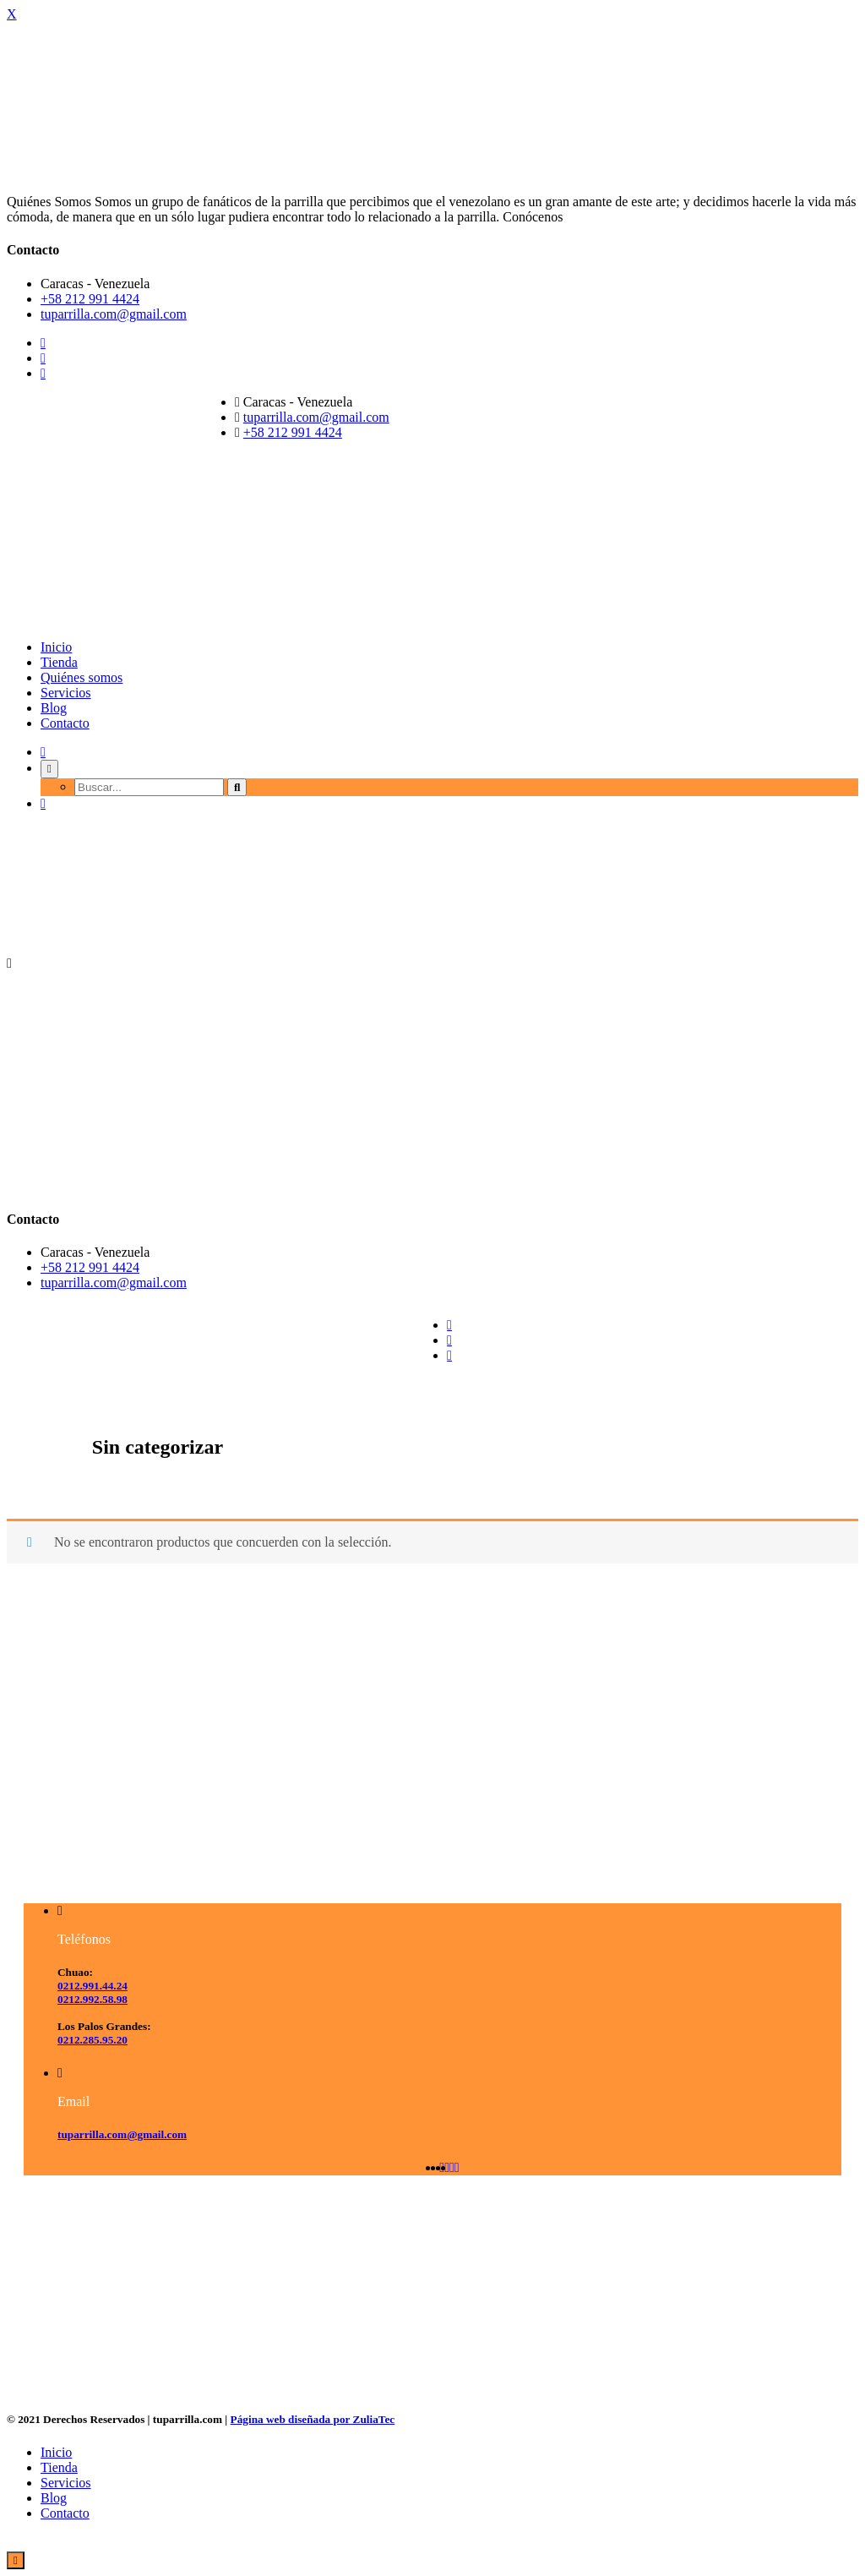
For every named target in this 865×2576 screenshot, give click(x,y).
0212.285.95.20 (92, 2039)
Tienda (59, 662)
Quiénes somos (81, 677)
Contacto (65, 723)
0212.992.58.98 (92, 1999)
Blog (54, 708)
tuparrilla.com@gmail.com (114, 314)
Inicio (56, 647)
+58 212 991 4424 (90, 299)
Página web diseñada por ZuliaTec (313, 2419)
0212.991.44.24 (92, 1985)
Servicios (66, 692)
